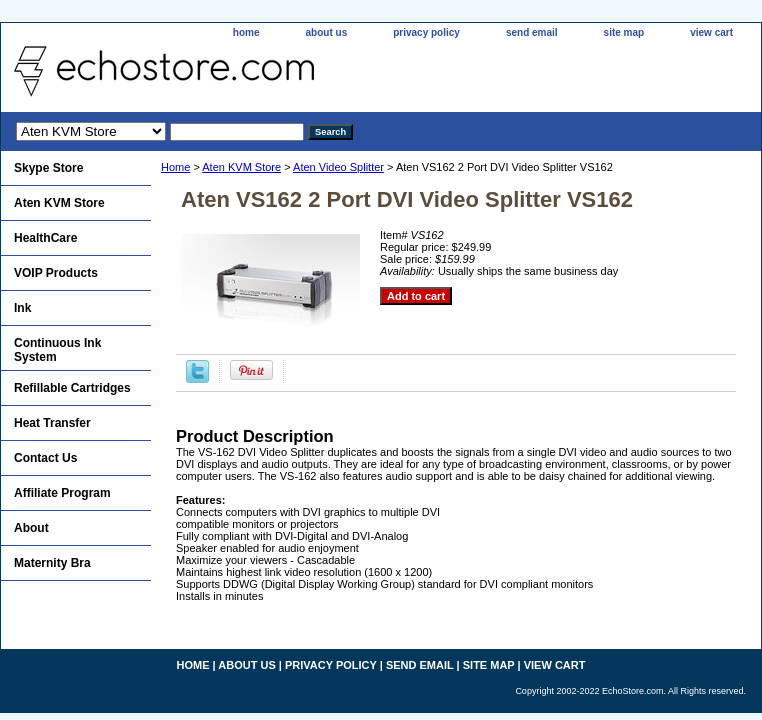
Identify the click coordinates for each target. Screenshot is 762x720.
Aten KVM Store (241, 167)
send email (532, 32)
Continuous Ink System (57, 350)
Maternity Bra (52, 563)
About (31, 528)
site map (624, 32)
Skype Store (48, 168)
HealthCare (45, 238)
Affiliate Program (62, 493)
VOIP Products (56, 273)
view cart (711, 32)
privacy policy (426, 32)
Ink (22, 308)
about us (327, 32)
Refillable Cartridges (72, 388)
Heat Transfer (52, 423)
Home (175, 167)
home (246, 32)
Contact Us (45, 458)
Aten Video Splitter (338, 167)
